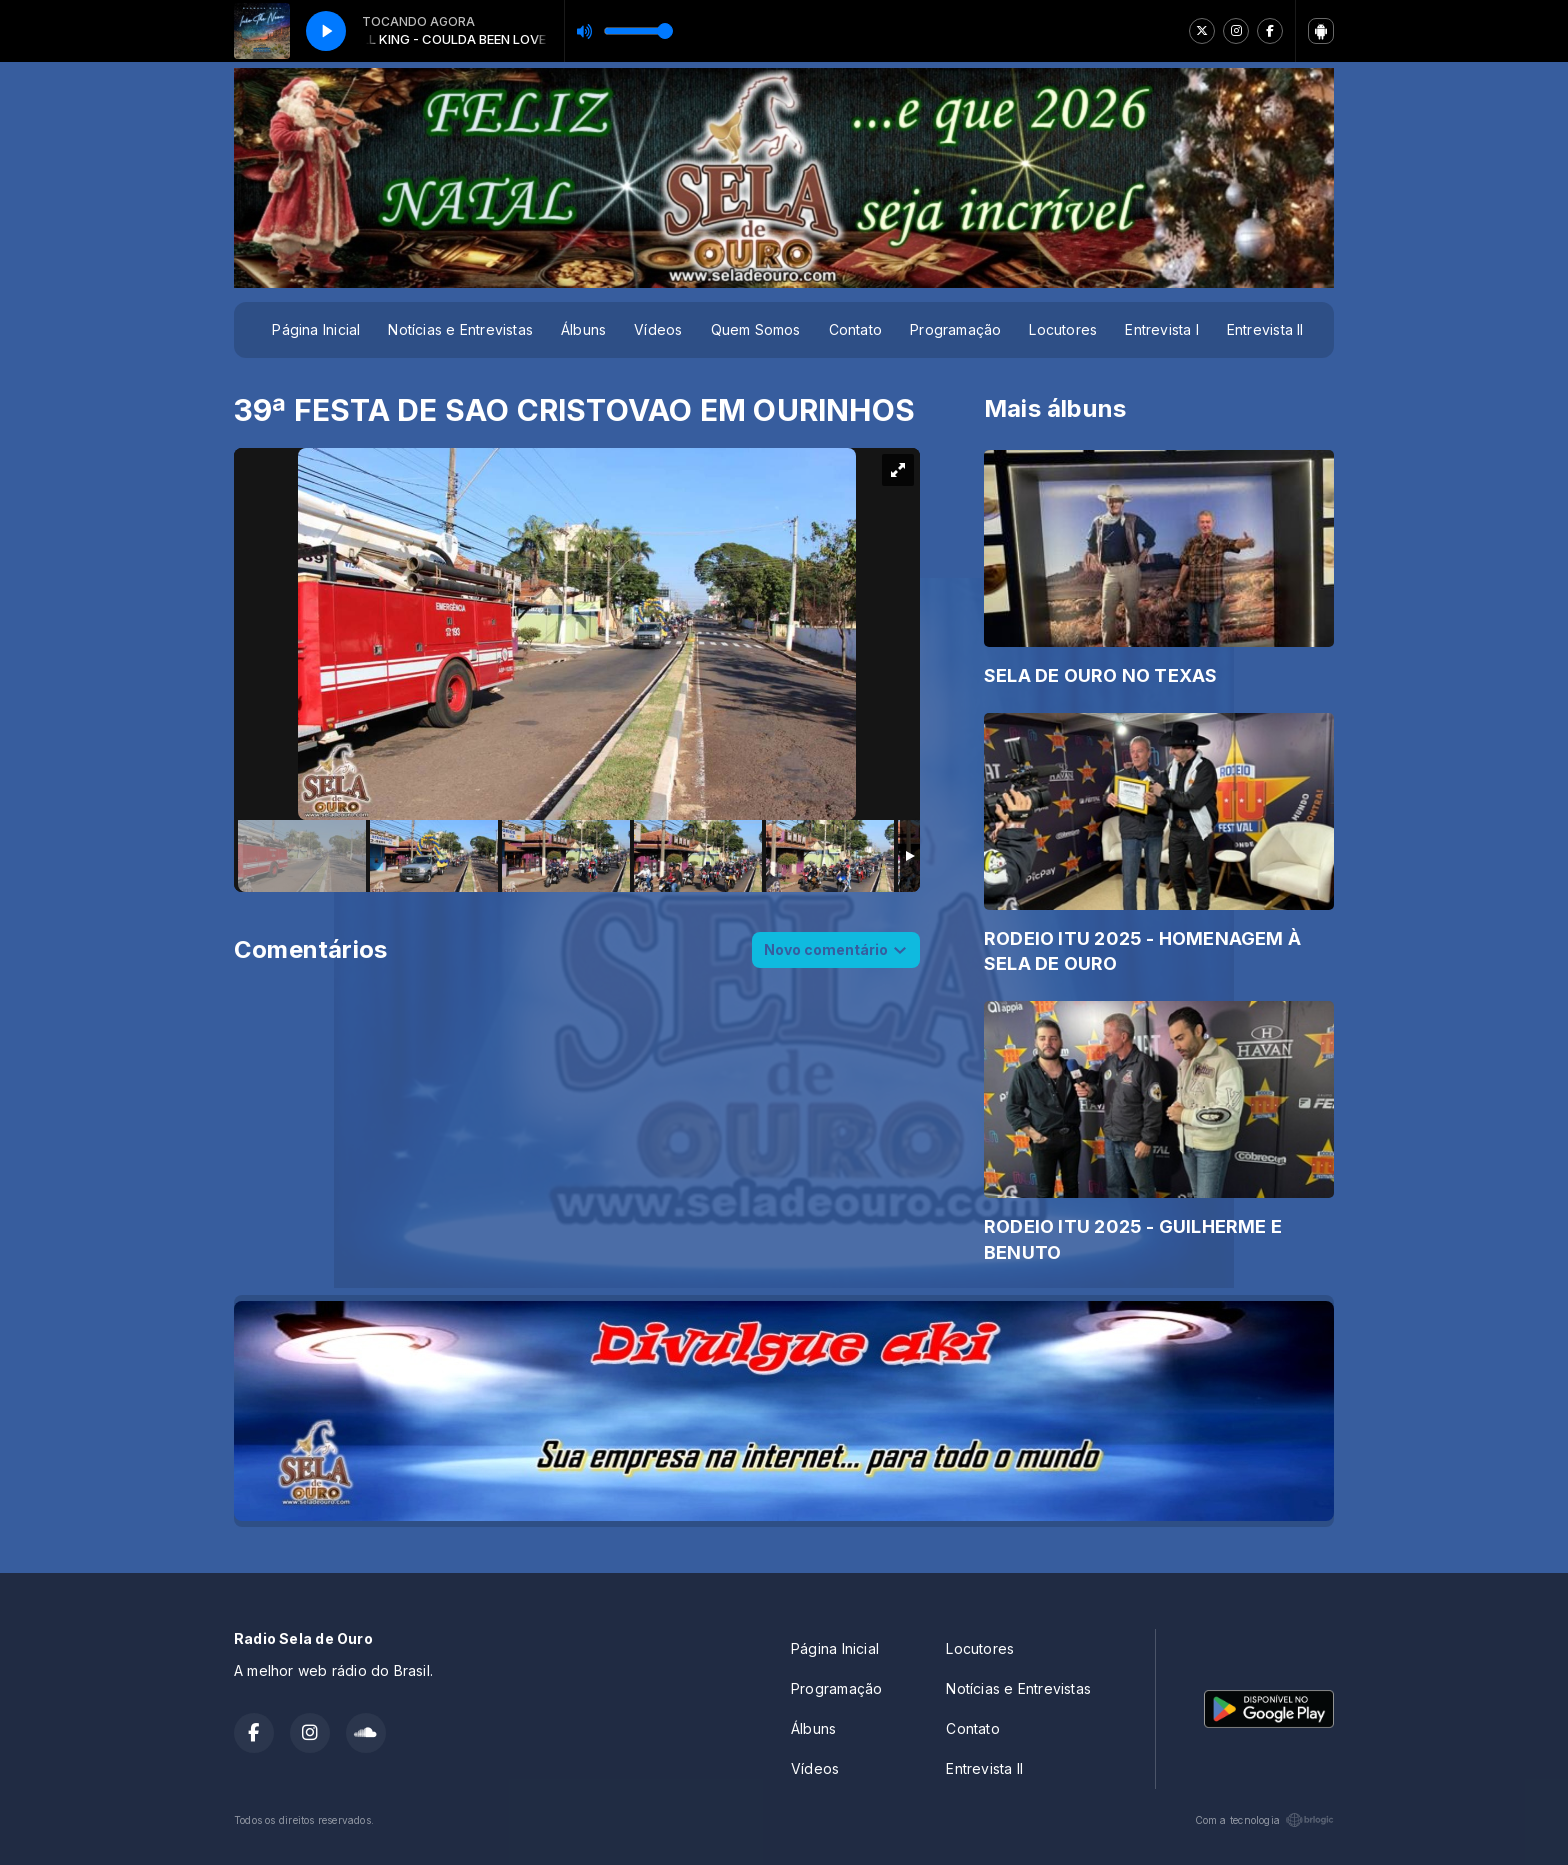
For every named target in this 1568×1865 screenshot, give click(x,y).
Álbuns (583, 329)
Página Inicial (316, 329)
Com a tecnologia (1264, 1820)
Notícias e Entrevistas (460, 329)
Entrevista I (1162, 329)
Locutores (1063, 329)
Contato (855, 329)
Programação (955, 329)
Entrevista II (1265, 329)
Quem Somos (756, 329)
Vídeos (658, 329)
